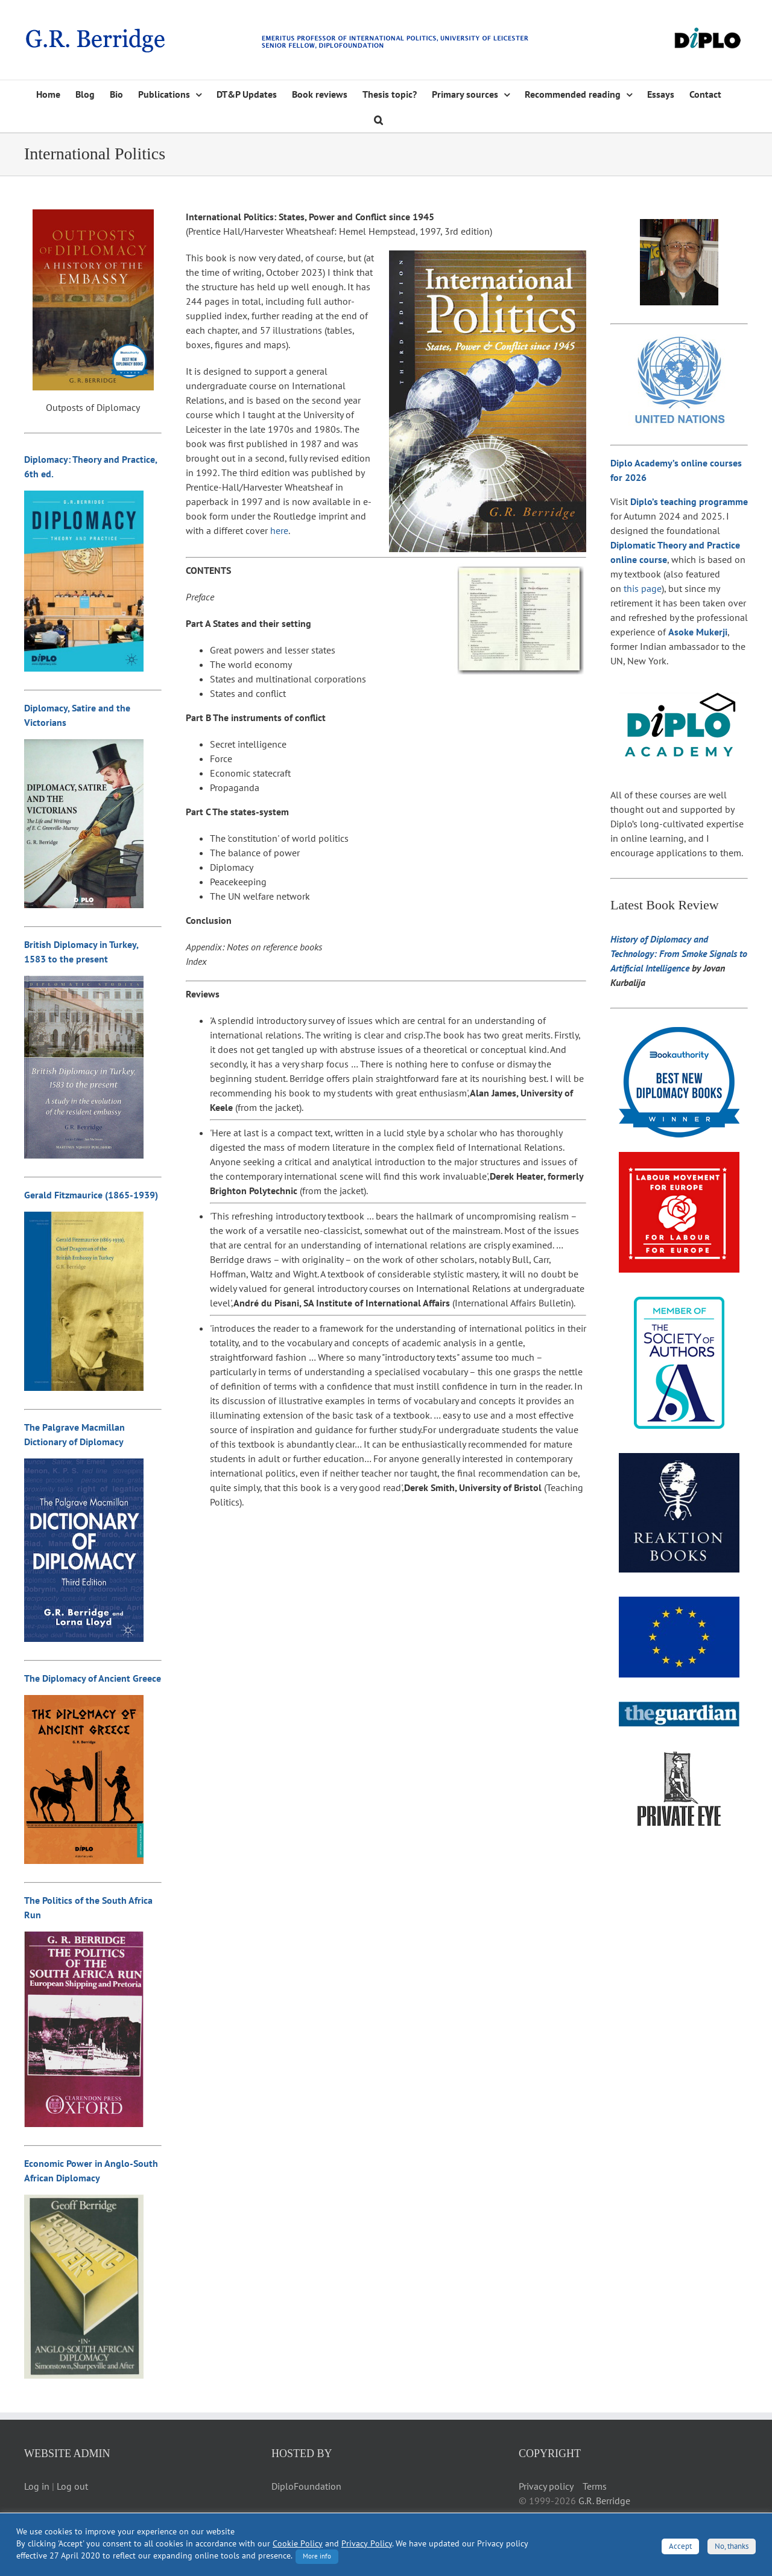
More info (317, 2556)
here (279, 530)
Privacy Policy (366, 2543)
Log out (72, 2486)
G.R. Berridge (604, 2501)
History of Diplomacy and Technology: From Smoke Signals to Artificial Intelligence (678, 953)
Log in (36, 2486)
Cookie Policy (298, 2543)
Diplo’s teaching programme (689, 501)
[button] (378, 119)
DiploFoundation (306, 2486)
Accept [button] (680, 2546)
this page (643, 588)
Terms (595, 2486)
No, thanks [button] (731, 2546)
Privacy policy (546, 2486)
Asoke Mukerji (697, 632)
